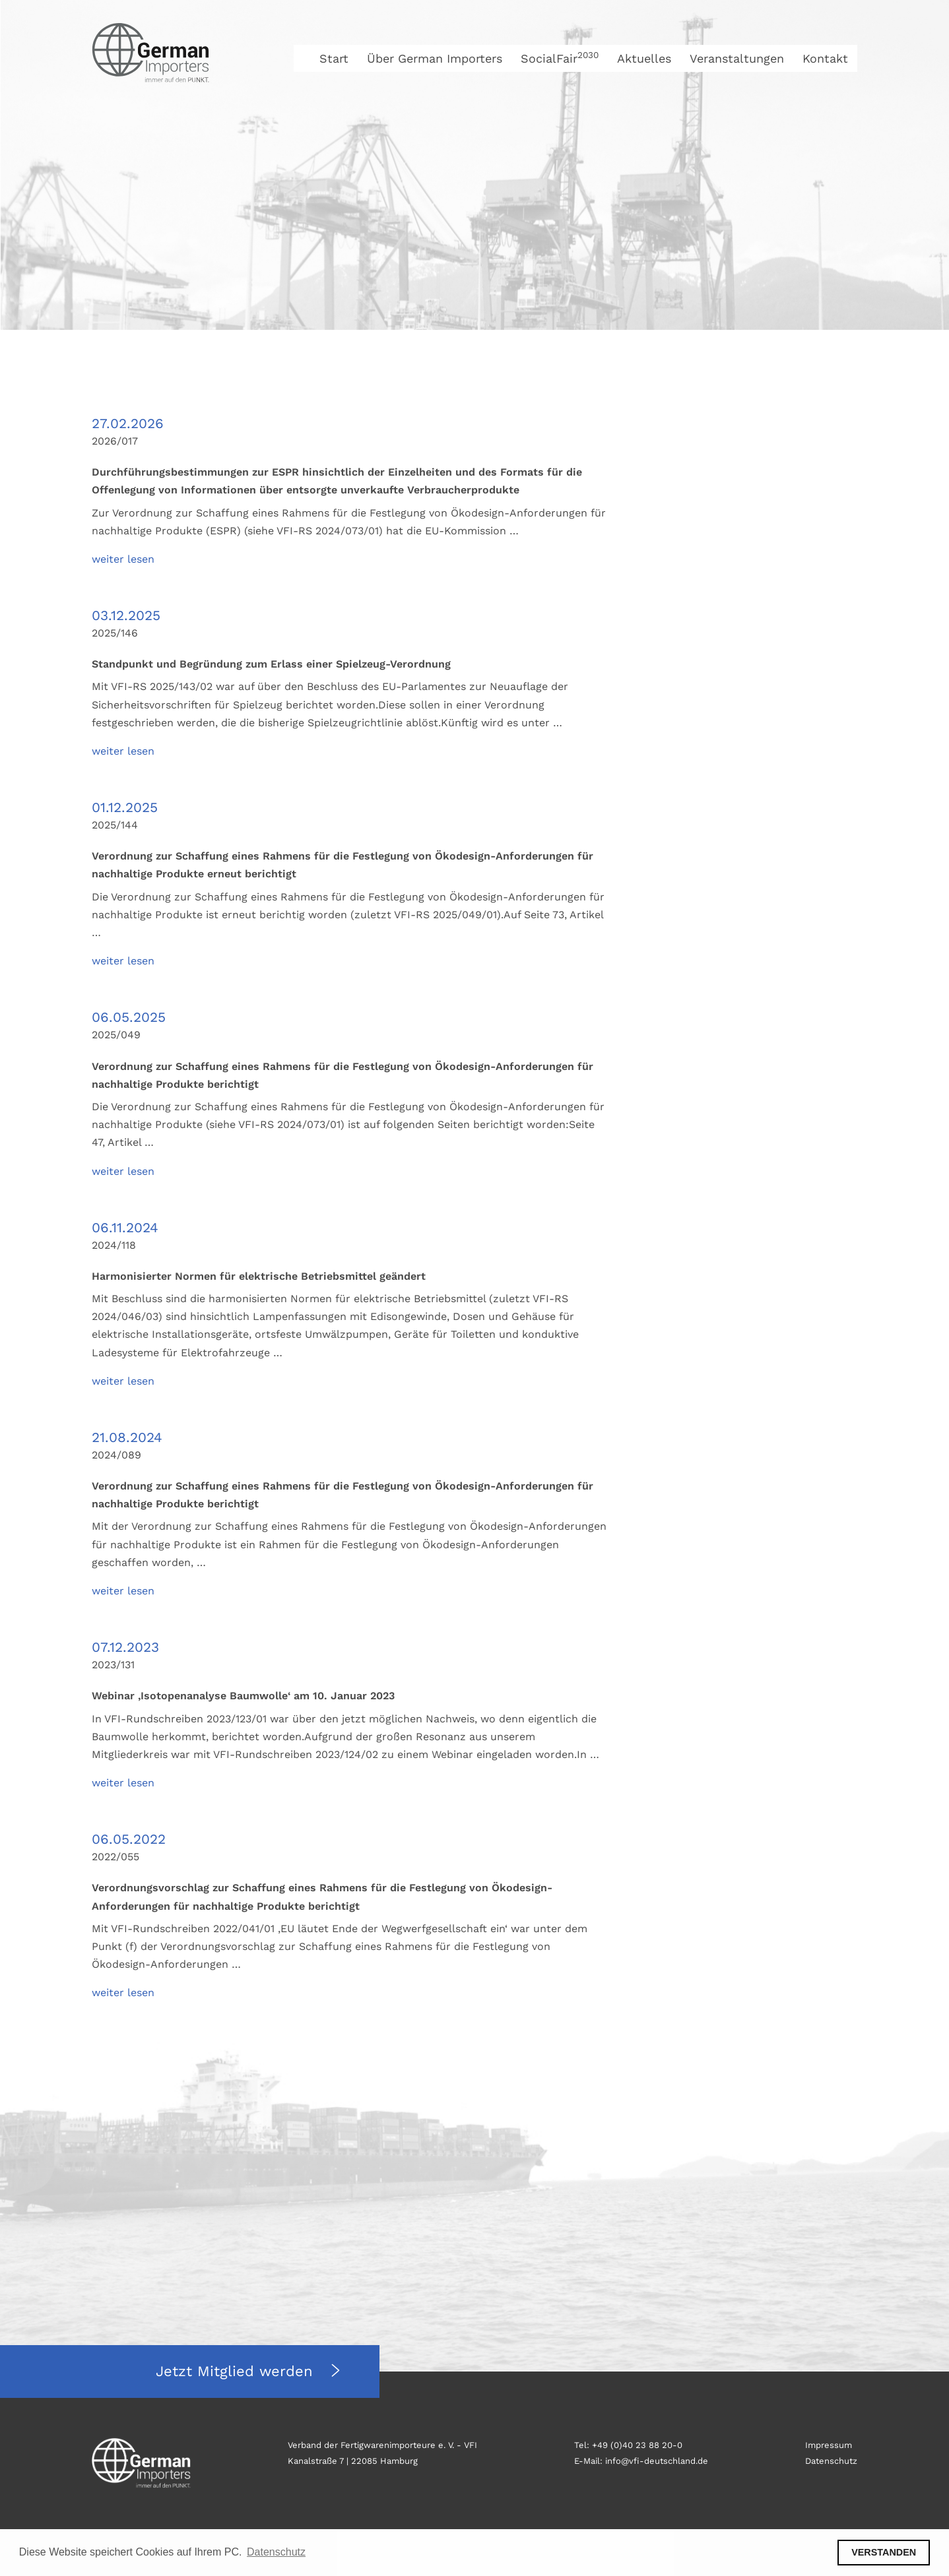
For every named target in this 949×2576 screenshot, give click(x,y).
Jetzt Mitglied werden (237, 2371)
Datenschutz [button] (276, 2552)
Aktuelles (644, 58)
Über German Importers (434, 58)
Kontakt (825, 58)
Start (333, 58)
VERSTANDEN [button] (883, 2552)
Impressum (828, 2445)
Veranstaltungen (737, 58)
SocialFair (560, 58)
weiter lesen (123, 559)
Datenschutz (831, 2461)
